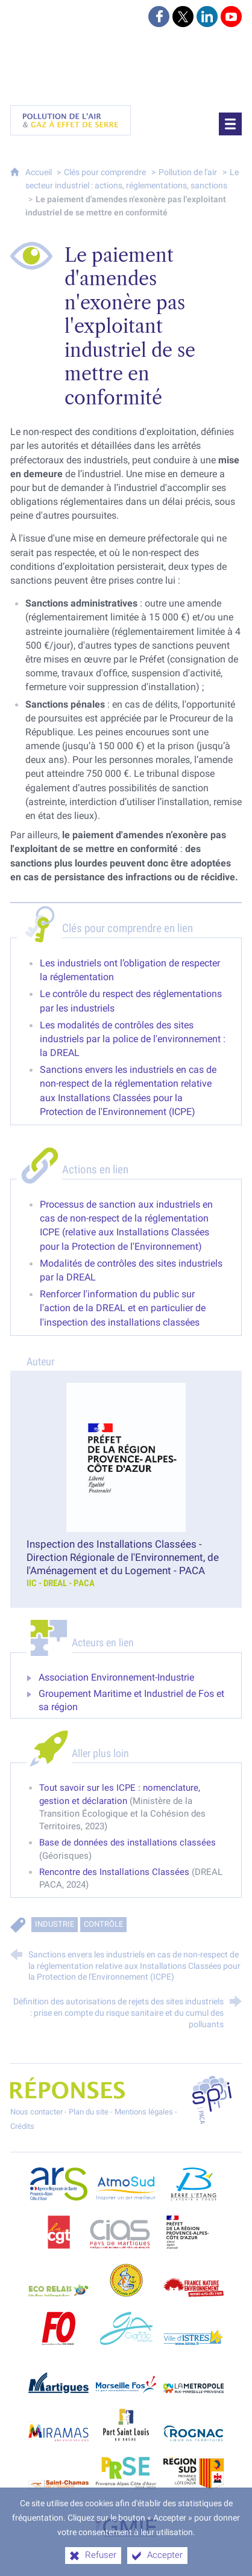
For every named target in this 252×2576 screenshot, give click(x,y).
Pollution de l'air (188, 172)
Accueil (39, 172)
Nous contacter (36, 2111)
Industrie (54, 1924)
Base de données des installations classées (127, 1842)
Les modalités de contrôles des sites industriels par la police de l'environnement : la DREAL (132, 1038)
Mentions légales (144, 2111)
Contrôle (103, 1924)
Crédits (22, 2126)
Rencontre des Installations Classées (114, 1872)
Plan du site (89, 2111)
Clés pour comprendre (105, 172)
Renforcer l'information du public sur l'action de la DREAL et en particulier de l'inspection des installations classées (123, 1307)
